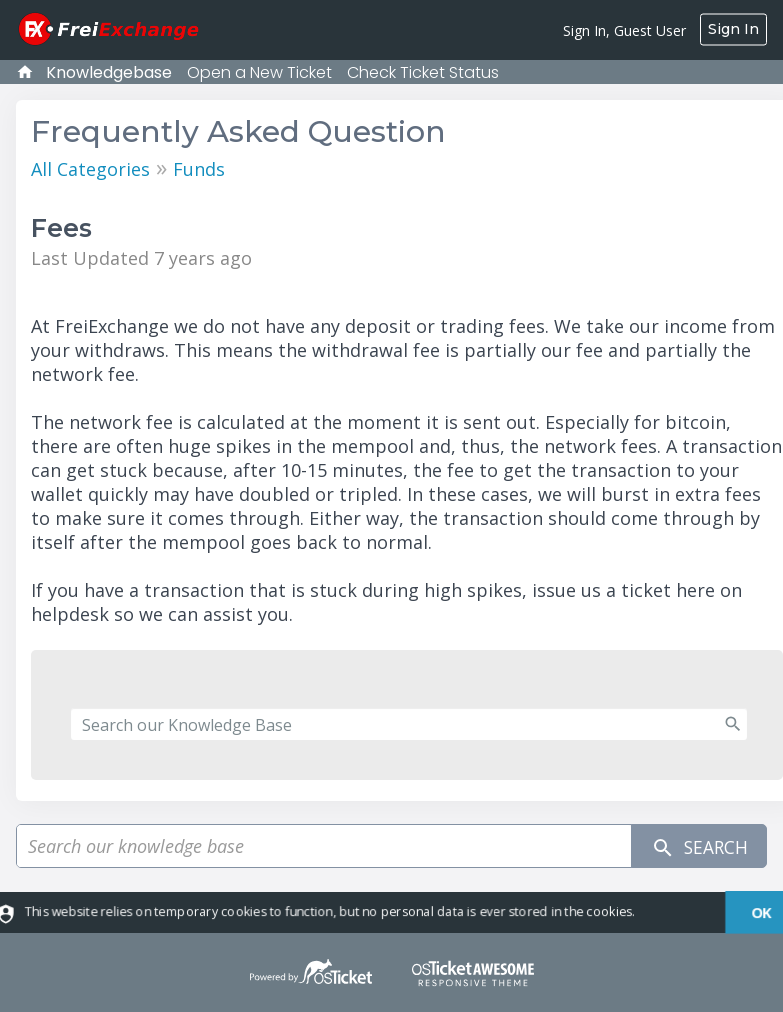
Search (696, 846)
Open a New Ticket (259, 72)
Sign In (733, 29)
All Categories (90, 169)
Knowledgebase (109, 72)
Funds (199, 169)
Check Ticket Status (423, 72)
